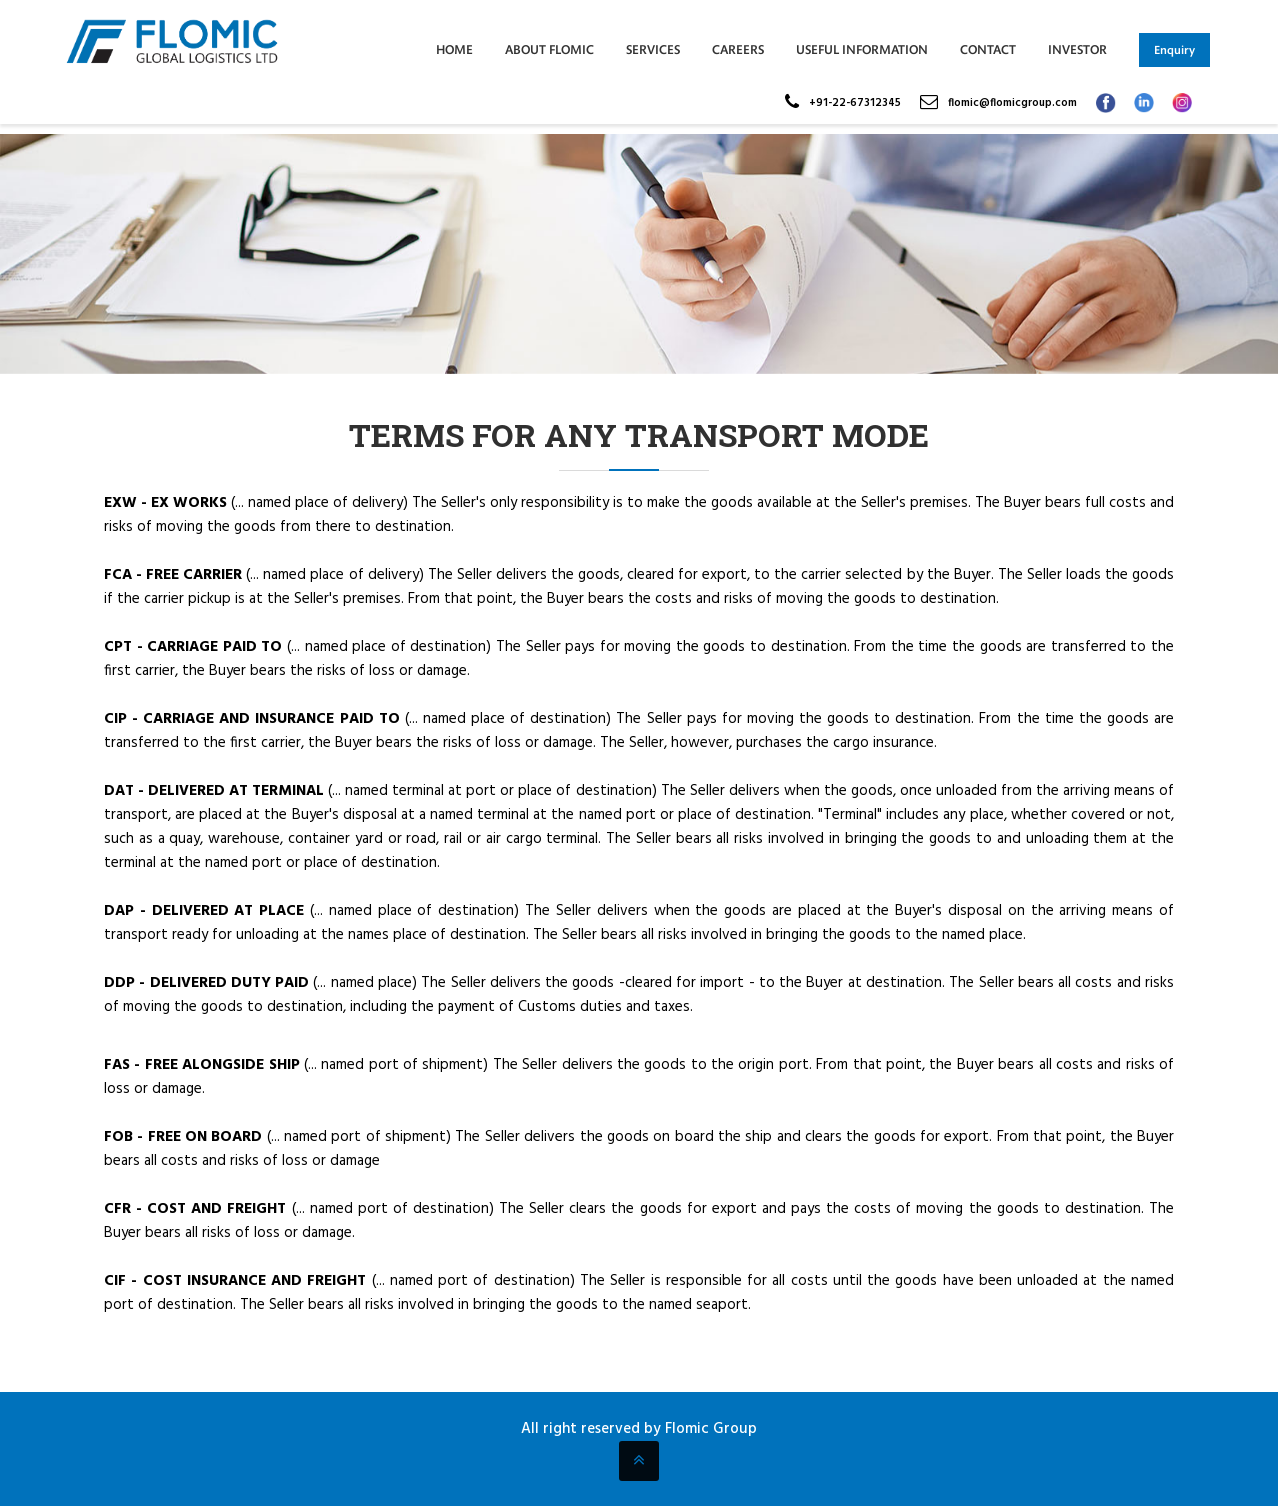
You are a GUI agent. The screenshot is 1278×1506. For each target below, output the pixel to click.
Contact (988, 49)
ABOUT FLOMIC (549, 49)
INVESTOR (1077, 49)
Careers (738, 49)
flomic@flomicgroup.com (1012, 103)
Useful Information (862, 49)
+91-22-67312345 (855, 103)
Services (653, 49)
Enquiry (1174, 50)
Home (454, 49)
